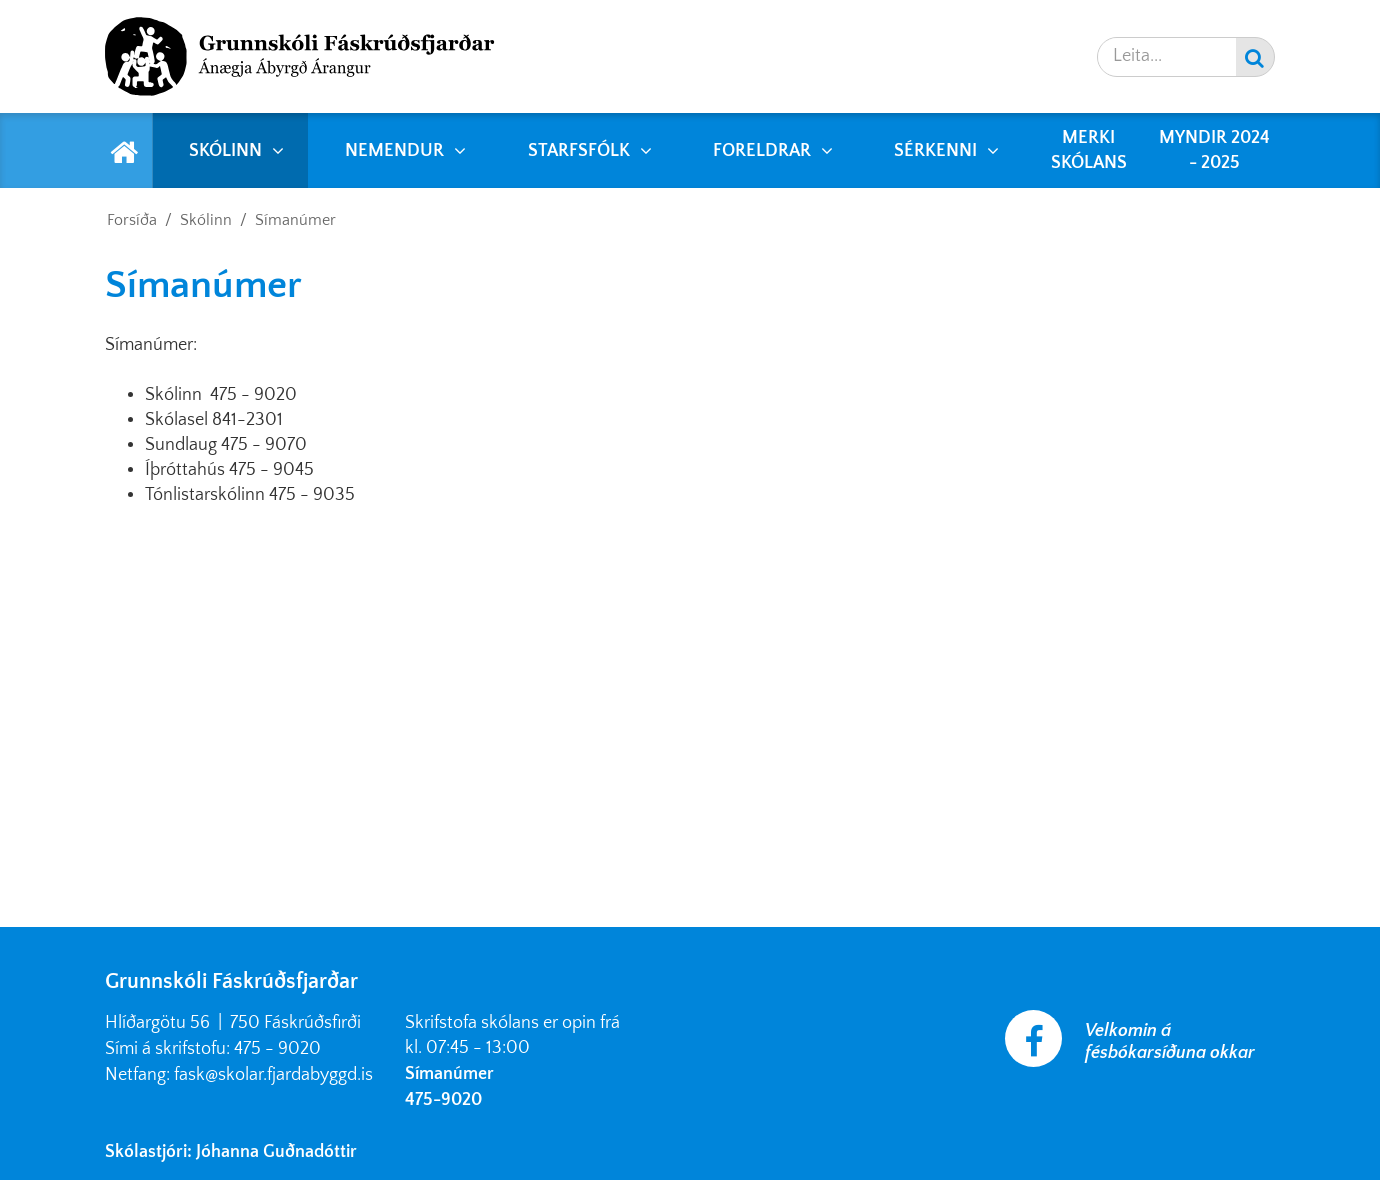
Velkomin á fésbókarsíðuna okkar (1170, 1042)
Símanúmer (295, 220)
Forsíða (132, 220)
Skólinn (206, 220)
